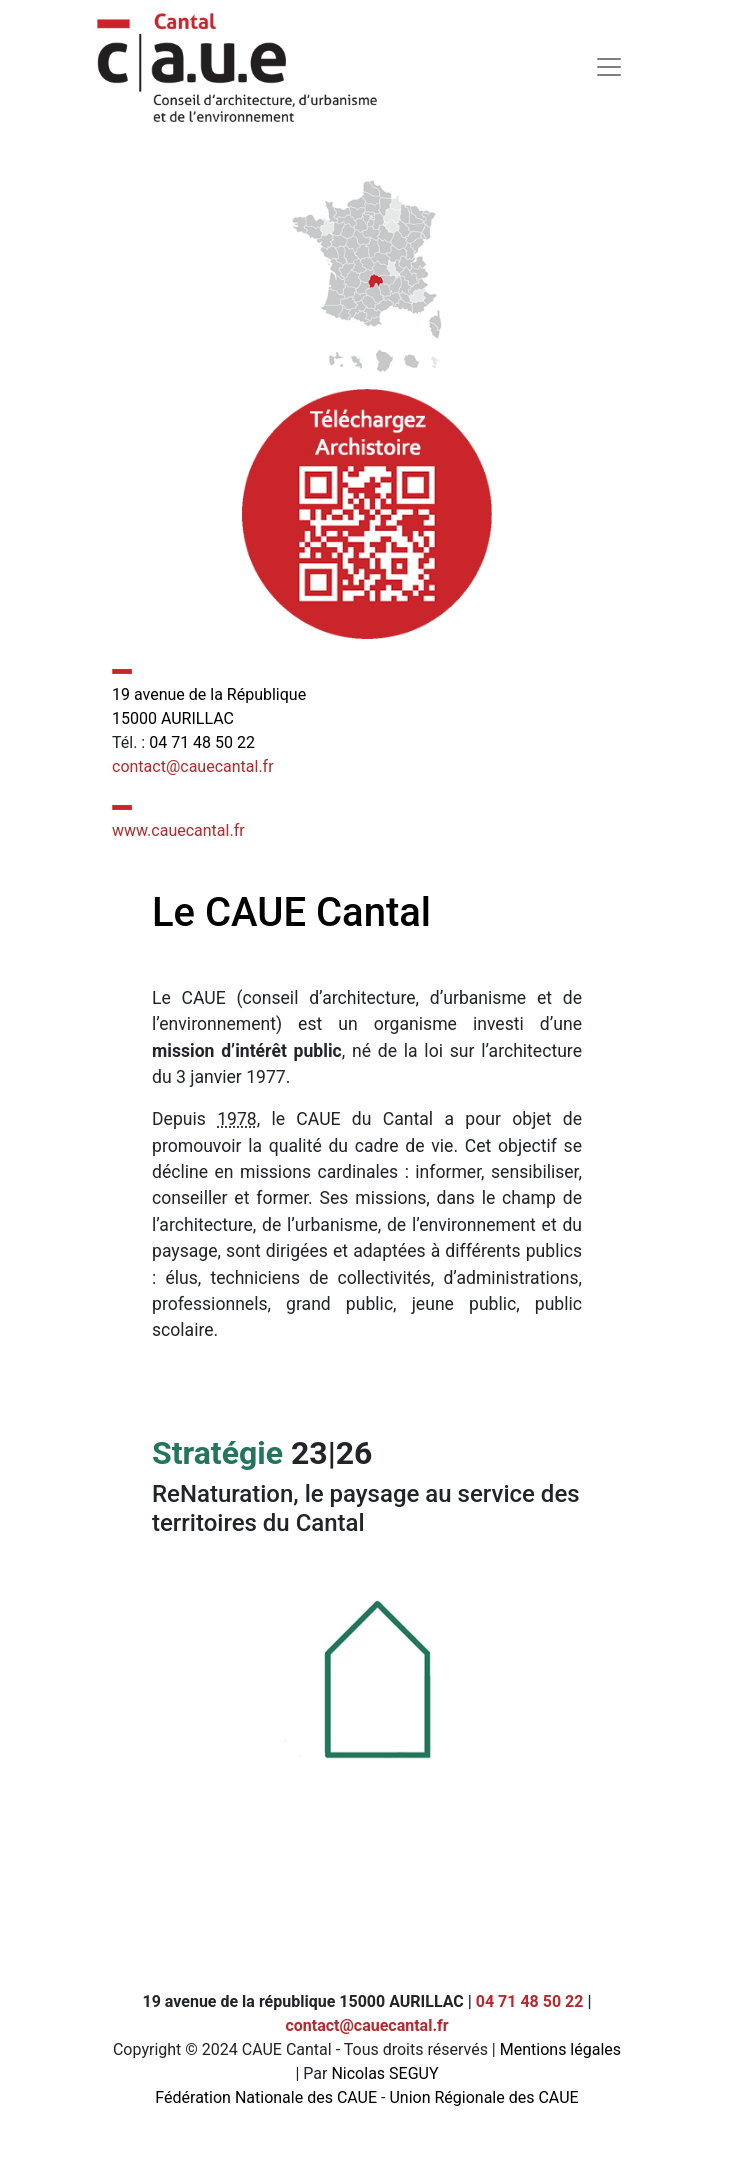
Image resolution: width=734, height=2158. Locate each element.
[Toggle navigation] (609, 67)
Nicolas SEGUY (384, 2073)
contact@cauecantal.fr (193, 766)
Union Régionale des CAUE (483, 2097)
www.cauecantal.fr (178, 830)
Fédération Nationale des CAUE (266, 2097)
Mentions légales (560, 2049)
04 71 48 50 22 (202, 742)
